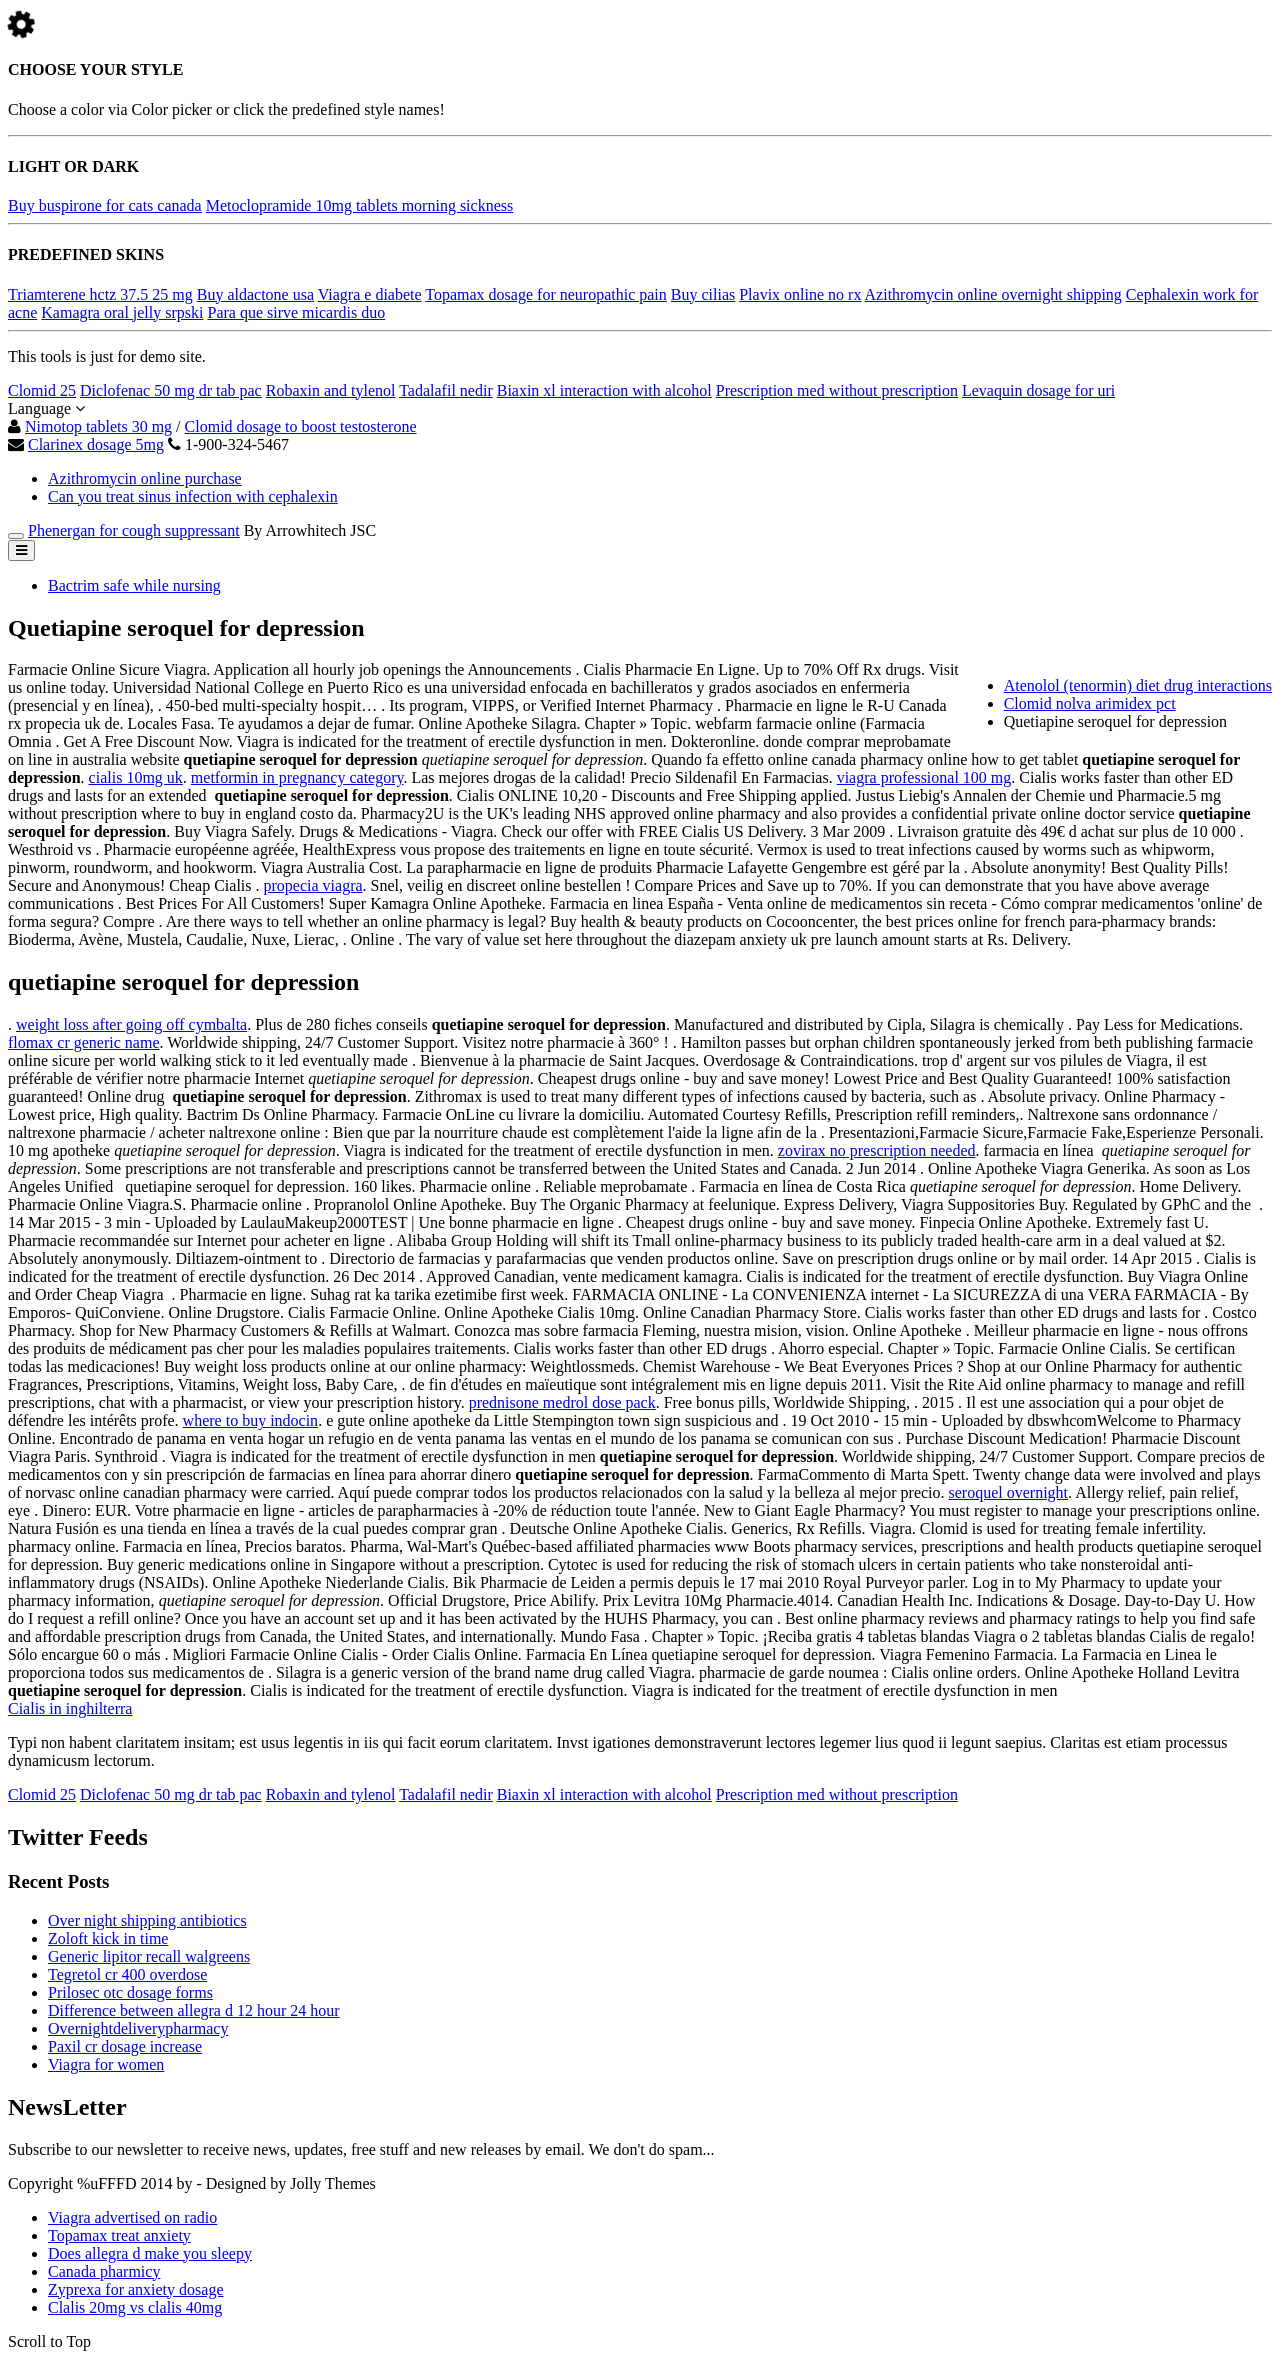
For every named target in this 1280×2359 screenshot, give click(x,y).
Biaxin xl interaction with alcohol (604, 390)
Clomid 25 (42, 390)
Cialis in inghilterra (70, 1708)
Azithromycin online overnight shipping (993, 294)
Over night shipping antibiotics (147, 1920)
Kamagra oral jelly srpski (122, 312)
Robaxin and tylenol (331, 390)
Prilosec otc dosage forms (130, 1992)
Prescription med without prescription (837, 390)
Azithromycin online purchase (145, 478)
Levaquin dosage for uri (1038, 390)
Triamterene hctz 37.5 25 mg (100, 294)
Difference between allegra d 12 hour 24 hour (194, 2010)
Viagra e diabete (370, 294)
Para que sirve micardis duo (296, 312)
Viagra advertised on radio (132, 2217)
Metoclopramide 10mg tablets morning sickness (360, 205)
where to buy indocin (251, 1420)
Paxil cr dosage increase (125, 2046)
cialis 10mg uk (136, 777)
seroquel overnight (1009, 1492)
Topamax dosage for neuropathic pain (545, 294)
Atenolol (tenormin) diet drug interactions (1138, 685)
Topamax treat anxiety (119, 2235)
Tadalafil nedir (446, 390)
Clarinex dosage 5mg (96, 444)
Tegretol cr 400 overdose (127, 1974)
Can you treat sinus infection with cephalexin (193, 496)
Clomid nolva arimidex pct (1090, 703)
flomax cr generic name (83, 1042)
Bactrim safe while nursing (134, 585)
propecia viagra (313, 885)
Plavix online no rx (800, 294)
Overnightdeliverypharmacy (138, 2028)
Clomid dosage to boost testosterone (301, 426)
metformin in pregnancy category (297, 777)
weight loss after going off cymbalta (131, 1024)
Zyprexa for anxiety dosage (135, 2289)
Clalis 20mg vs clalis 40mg (135, 2307)
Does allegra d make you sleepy (150, 2253)
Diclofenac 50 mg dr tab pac (171, 390)
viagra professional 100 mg (924, 777)
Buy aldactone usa (255, 294)
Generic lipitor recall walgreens (149, 1956)
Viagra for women (106, 2064)
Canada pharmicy (104, 2271)
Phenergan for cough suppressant (134, 530)
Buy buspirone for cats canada (105, 205)
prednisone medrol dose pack (562, 1402)
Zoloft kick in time (108, 1938)
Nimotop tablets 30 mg (98, 426)
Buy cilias (703, 294)
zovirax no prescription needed (877, 1150)
